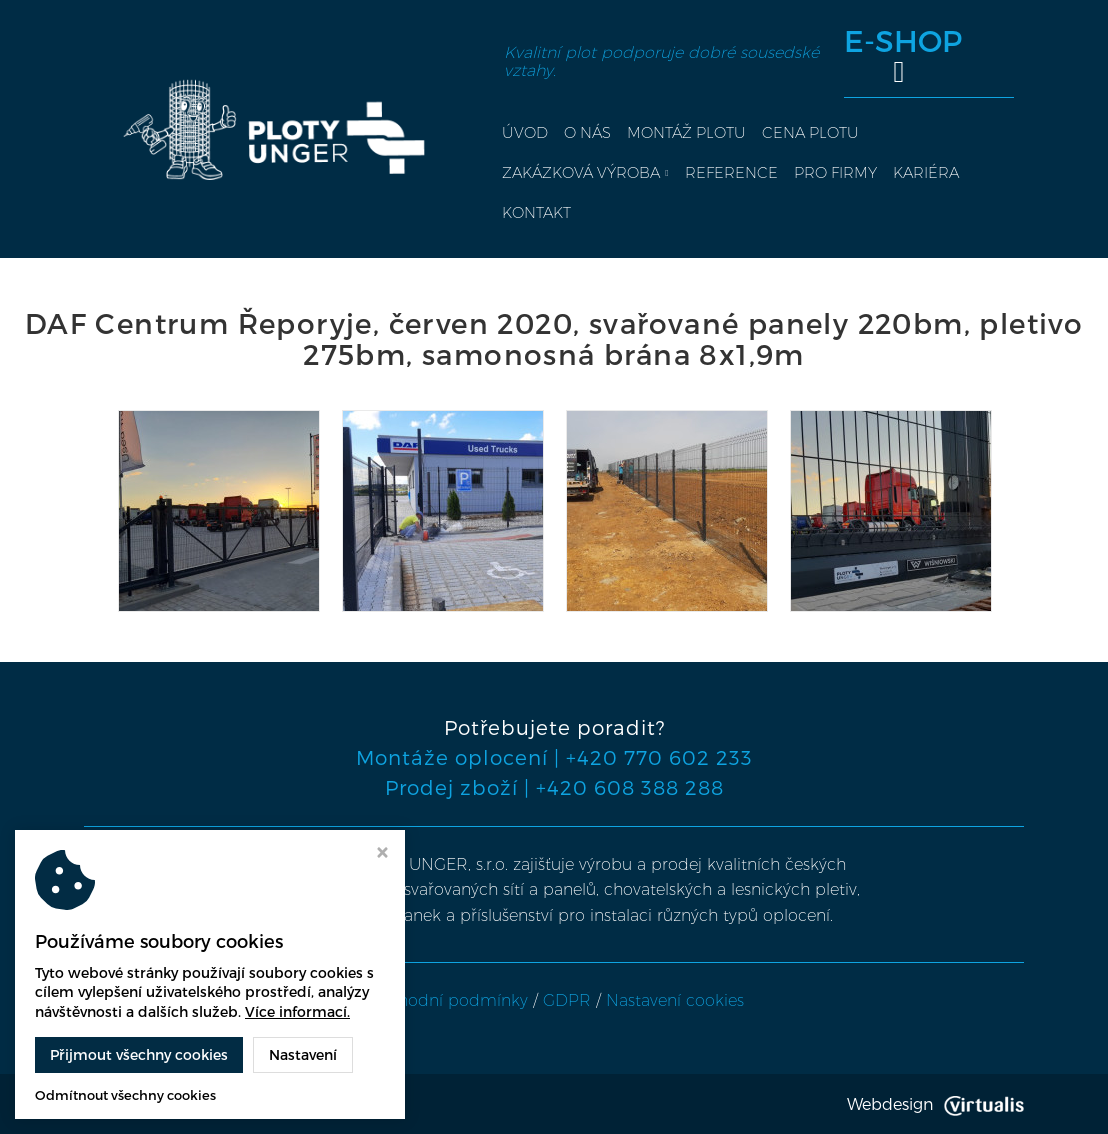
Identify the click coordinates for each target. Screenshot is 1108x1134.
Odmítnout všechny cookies (125, 1095)
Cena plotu (810, 132)
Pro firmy (835, 172)
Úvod (525, 132)
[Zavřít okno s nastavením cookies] (382, 854)
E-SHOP (903, 56)
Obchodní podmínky (446, 1000)
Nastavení (303, 1054)
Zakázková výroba (585, 172)
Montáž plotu (686, 132)
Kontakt (536, 212)
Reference (731, 172)
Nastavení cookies (675, 1000)
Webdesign (935, 1103)
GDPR (567, 1000)
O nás (587, 132)
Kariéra (926, 172)
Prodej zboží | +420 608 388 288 (554, 787)
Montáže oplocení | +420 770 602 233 (554, 757)
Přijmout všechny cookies (139, 1054)
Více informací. (297, 1011)
